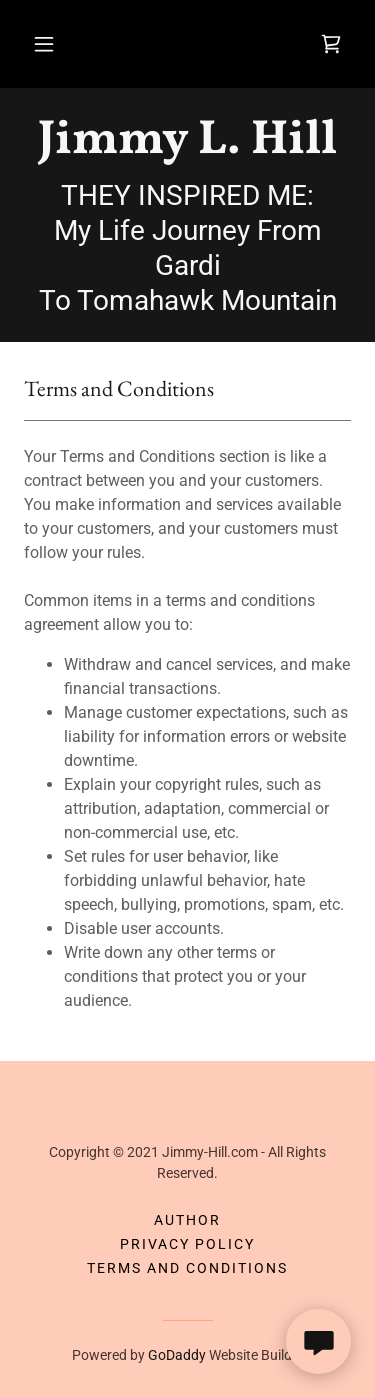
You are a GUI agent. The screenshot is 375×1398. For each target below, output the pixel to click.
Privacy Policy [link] (187, 1244)
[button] (44, 44)
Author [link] (187, 1220)
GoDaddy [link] (177, 1355)
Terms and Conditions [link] (187, 1268)
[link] (331, 44)
